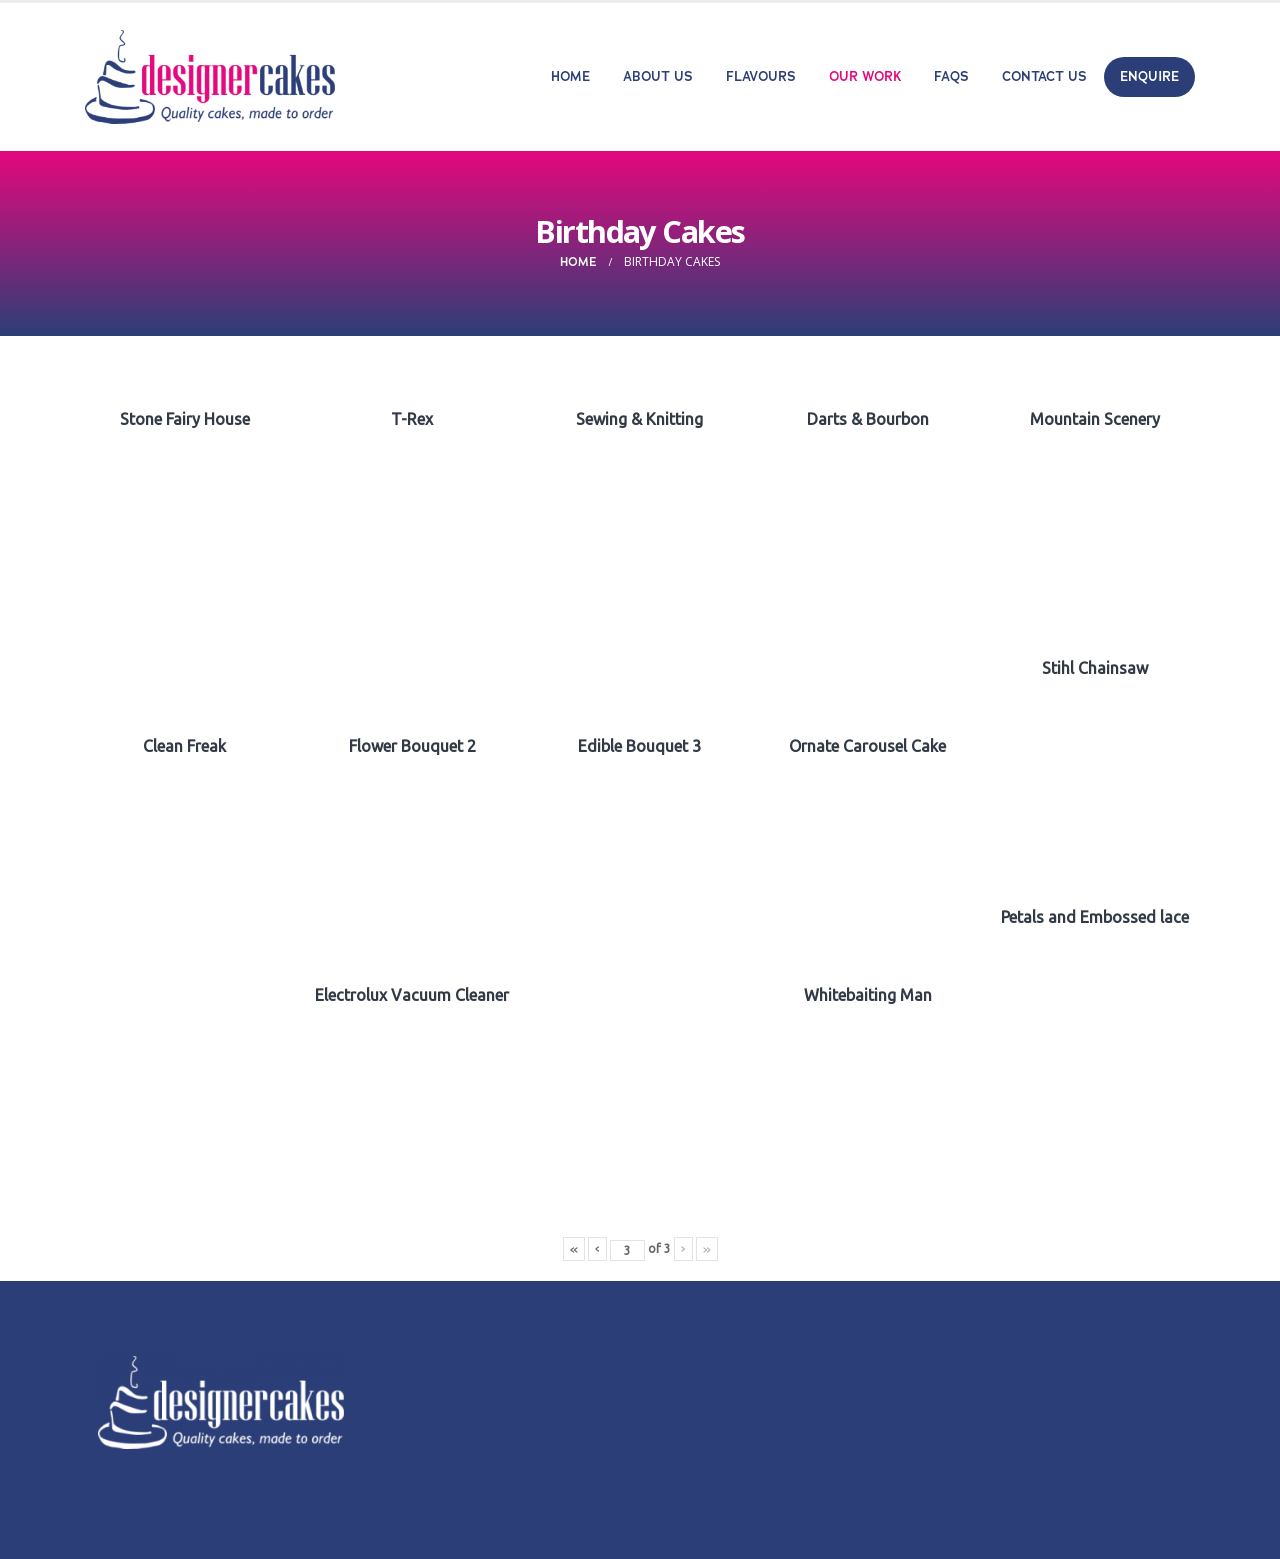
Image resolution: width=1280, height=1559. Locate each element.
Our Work (865, 76)
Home (570, 76)
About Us (658, 76)
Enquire (1149, 76)
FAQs (951, 76)
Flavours (761, 76)
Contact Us (1044, 76)
